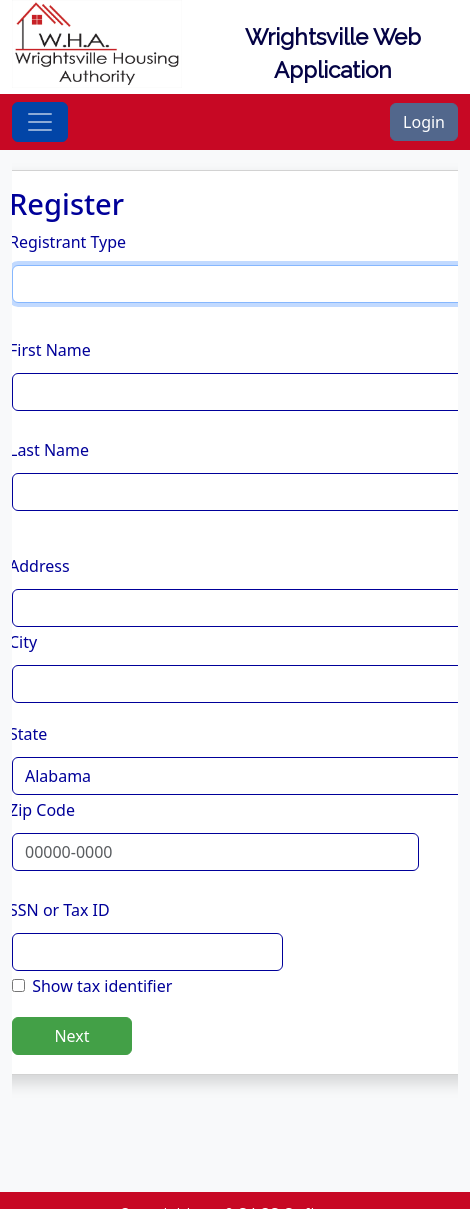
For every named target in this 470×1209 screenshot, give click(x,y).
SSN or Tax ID (59, 910)
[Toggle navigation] (40, 122)
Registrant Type (67, 242)
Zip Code (42, 810)
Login (424, 122)
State (28, 734)
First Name (50, 350)
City (23, 642)
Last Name (49, 450)
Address (39, 566)
